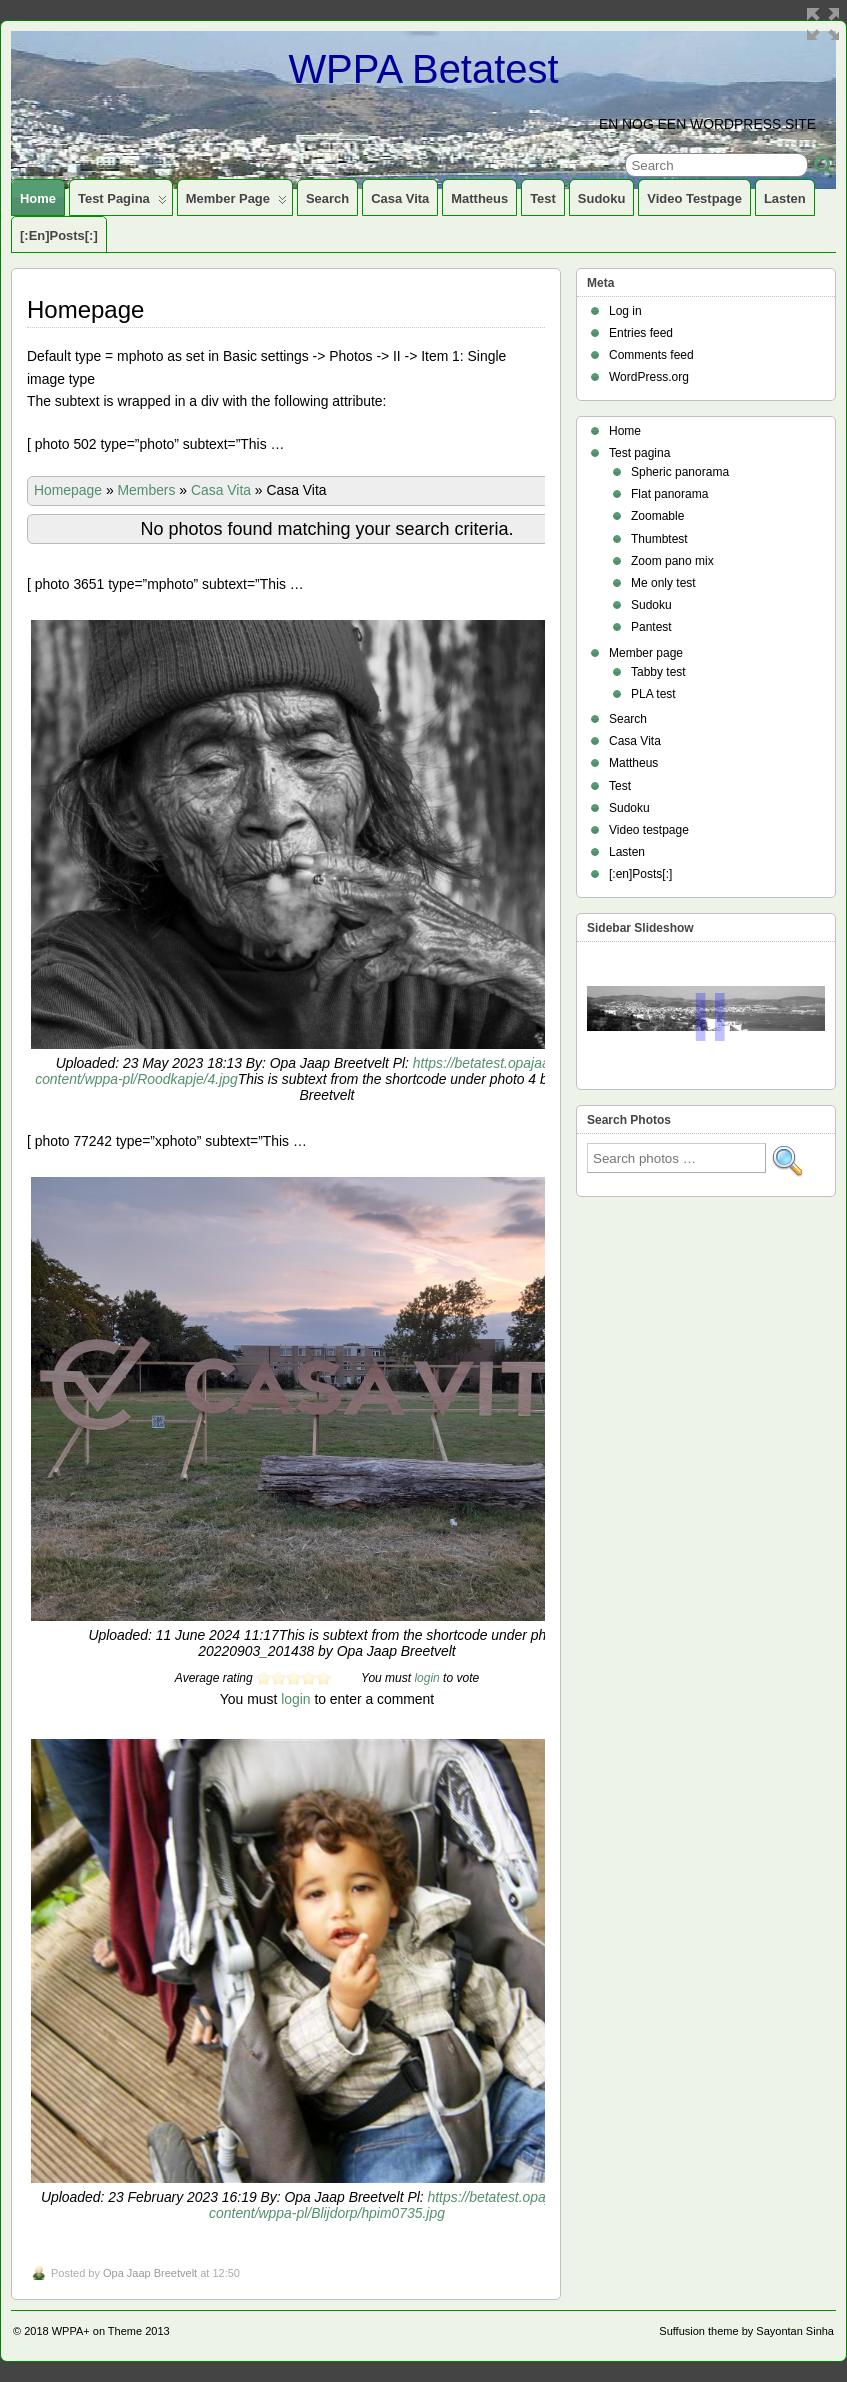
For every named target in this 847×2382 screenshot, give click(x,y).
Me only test (663, 583)
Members (147, 490)
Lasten (785, 198)
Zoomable (657, 516)
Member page (236, 203)
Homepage (68, 490)
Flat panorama (669, 494)
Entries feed (641, 333)
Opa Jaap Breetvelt (150, 2273)
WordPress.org (649, 377)
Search (327, 198)
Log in (625, 311)
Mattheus (479, 198)
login (426, 1678)
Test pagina (122, 203)
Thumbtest (659, 539)
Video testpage (694, 198)
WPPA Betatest (423, 69)
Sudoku (602, 198)
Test (543, 198)
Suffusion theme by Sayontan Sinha (746, 2331)
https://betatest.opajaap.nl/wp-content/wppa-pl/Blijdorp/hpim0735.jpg (411, 2205)
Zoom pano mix (672, 561)
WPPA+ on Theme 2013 (111, 2331)
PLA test (653, 694)
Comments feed (651, 355)
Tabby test (658, 672)
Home (38, 198)
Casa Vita (400, 198)
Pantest (651, 627)
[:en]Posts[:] (59, 235)
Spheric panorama (680, 472)
